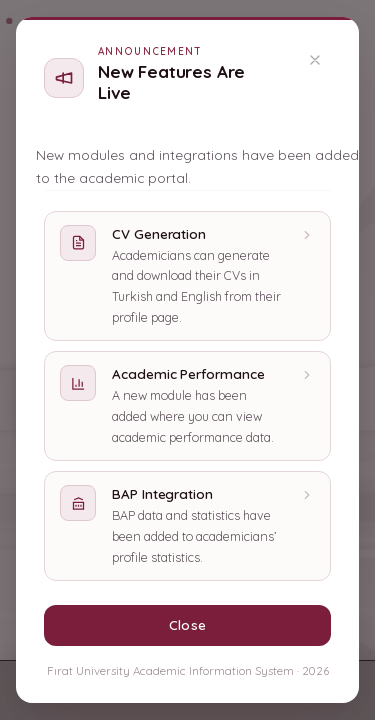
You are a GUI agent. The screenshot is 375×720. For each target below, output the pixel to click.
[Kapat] (315, 60)
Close (187, 624)
